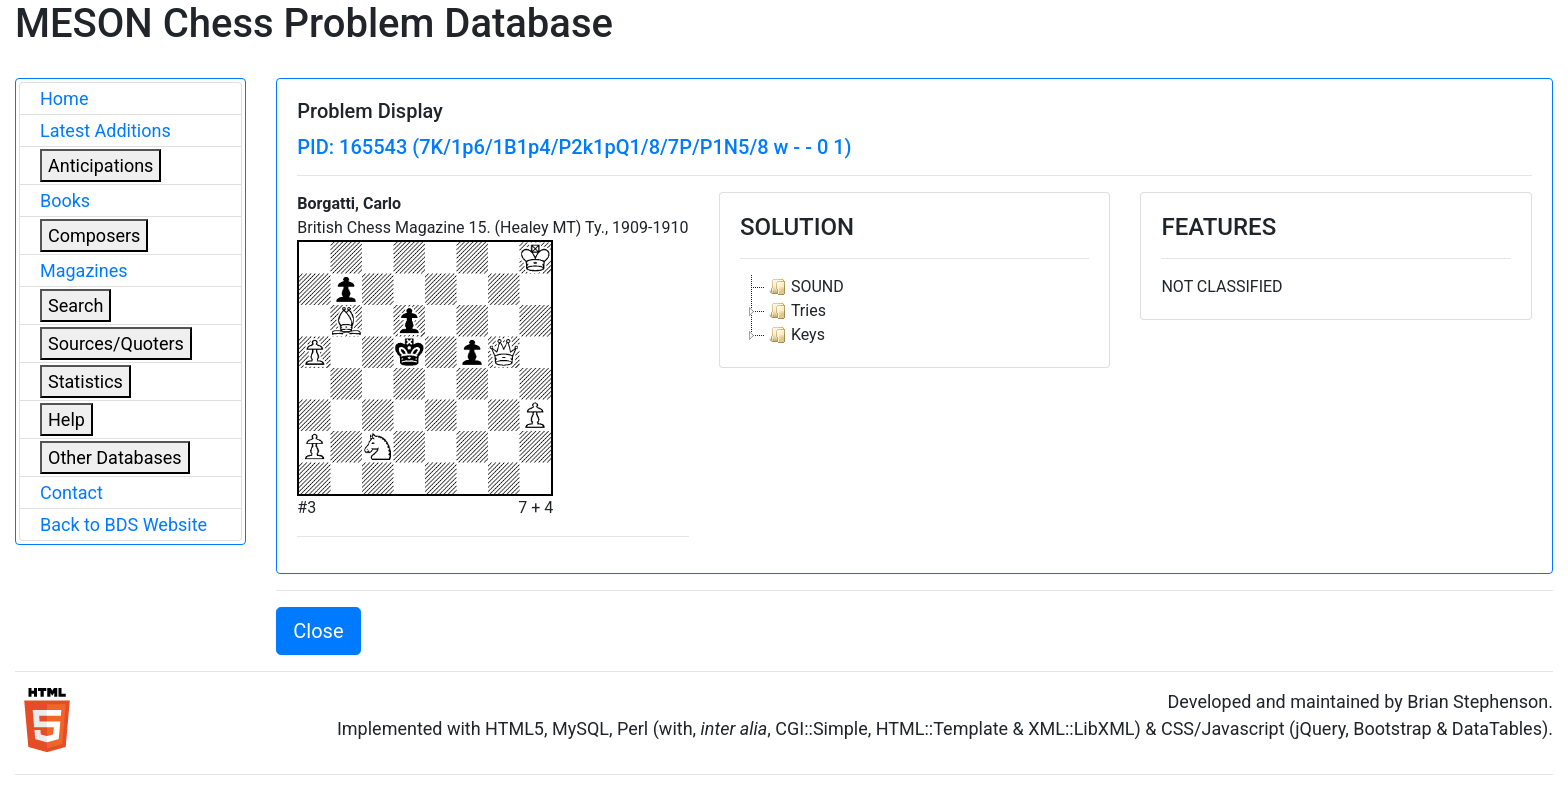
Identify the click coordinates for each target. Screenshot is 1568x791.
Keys (795, 335)
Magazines (84, 270)
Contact (71, 492)
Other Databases (115, 457)
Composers (94, 235)
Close (318, 631)
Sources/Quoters (116, 343)
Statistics (85, 381)
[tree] (915, 311)
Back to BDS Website (123, 524)
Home (64, 98)
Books (65, 200)
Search (75, 305)
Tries (795, 311)
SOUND (804, 287)
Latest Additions (105, 130)
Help (66, 419)
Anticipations (100, 165)
